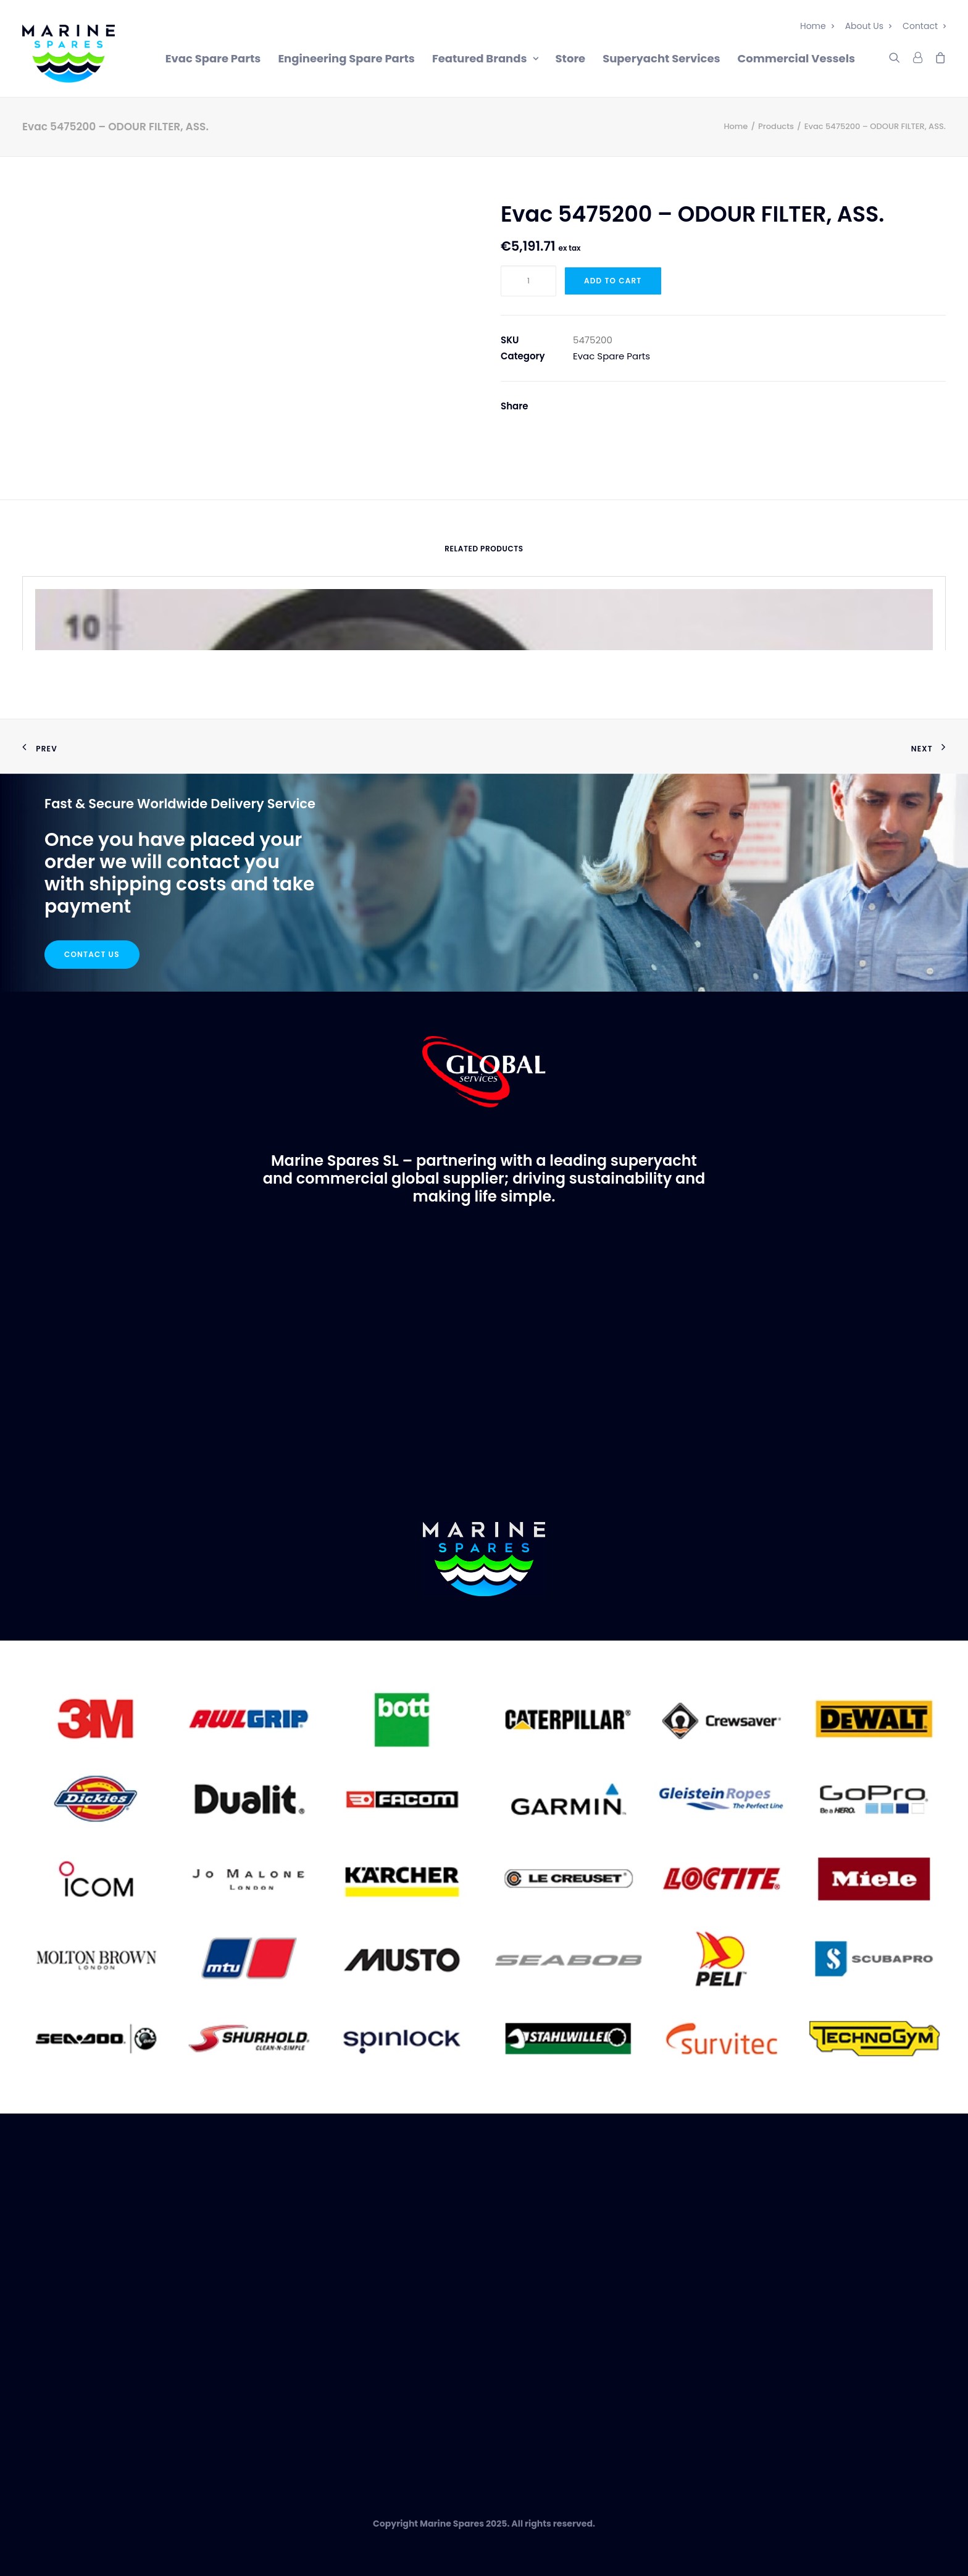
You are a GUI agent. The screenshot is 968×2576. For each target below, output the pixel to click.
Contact (924, 26)
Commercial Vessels (796, 58)
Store (571, 58)
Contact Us (92, 954)
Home (817, 26)
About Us (868, 26)
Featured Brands (485, 58)
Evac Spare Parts (213, 58)
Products (776, 126)
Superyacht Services (661, 58)
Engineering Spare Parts (346, 58)
